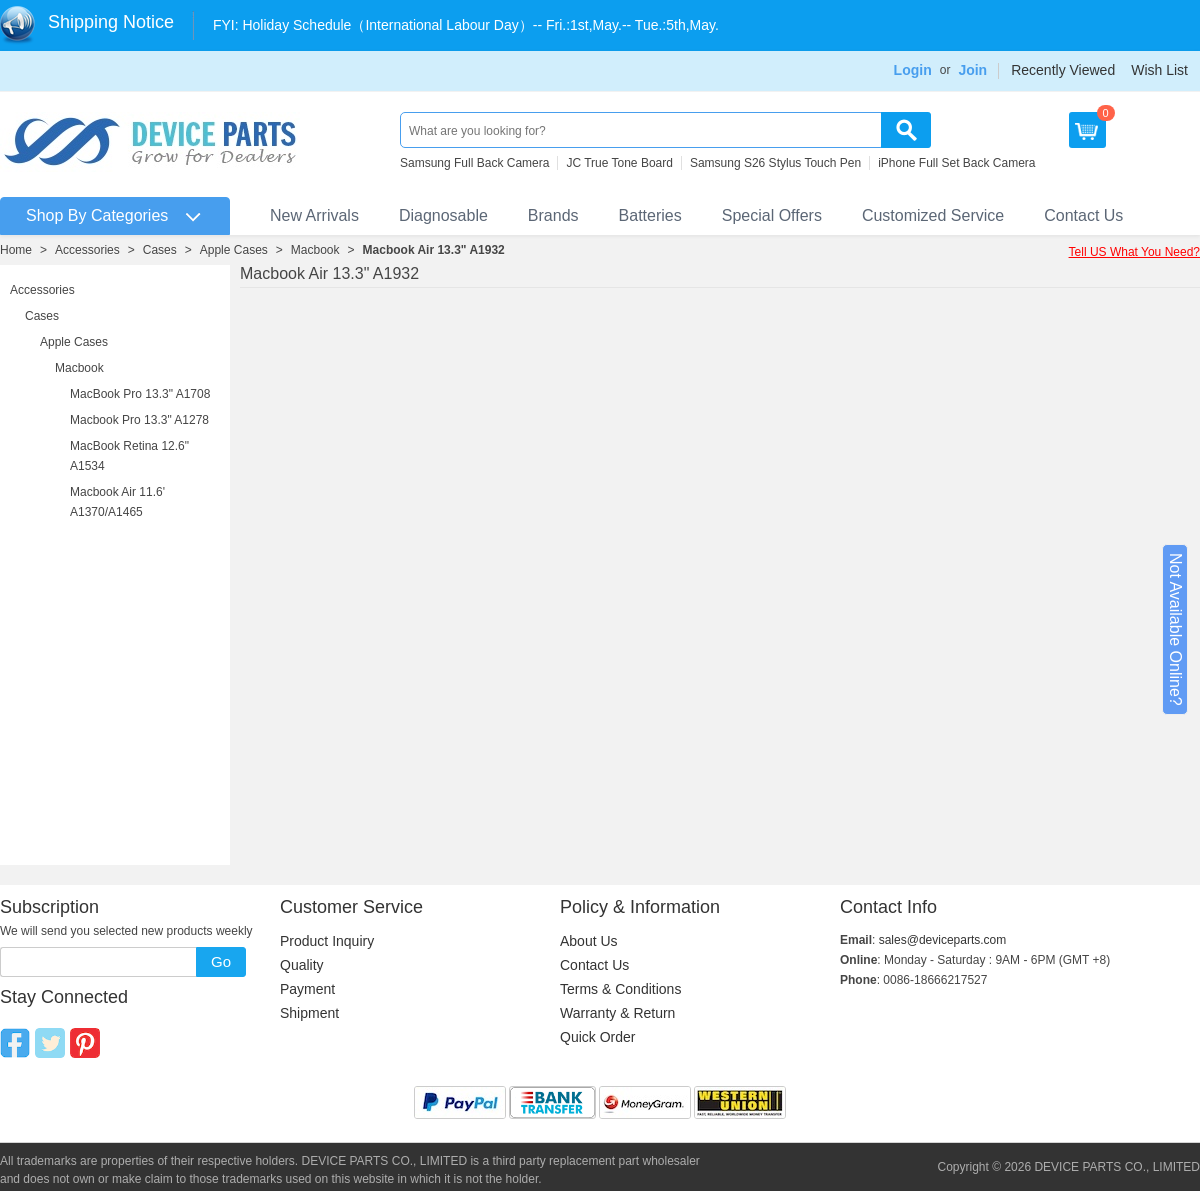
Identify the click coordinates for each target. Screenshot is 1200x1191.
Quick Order (597, 1037)
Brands (553, 215)
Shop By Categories (97, 215)
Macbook (315, 250)
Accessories (87, 250)
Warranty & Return (617, 1013)
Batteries (650, 215)
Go (221, 961)
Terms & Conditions (620, 989)
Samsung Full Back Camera (474, 163)
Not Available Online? (1175, 629)
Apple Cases (234, 250)
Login (913, 70)
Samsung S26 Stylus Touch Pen (775, 163)
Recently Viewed (1063, 70)
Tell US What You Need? (1134, 252)
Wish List (1159, 70)
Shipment (309, 1013)
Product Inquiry (327, 941)
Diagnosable (443, 215)
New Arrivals (314, 215)
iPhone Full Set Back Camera (956, 163)
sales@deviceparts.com (943, 940)
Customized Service (933, 215)
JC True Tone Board (619, 163)
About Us (589, 941)
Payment (307, 989)
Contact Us (1083, 215)
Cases (160, 250)
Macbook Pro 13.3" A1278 (139, 420)
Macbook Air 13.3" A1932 (434, 250)
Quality (302, 965)
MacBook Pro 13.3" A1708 (140, 394)
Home (16, 250)
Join (972, 70)
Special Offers (772, 215)
